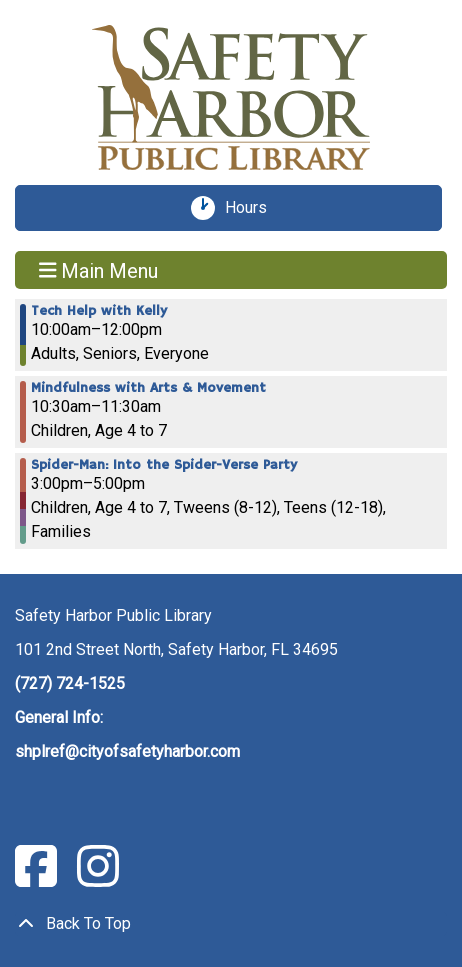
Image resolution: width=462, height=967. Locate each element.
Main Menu (99, 270)
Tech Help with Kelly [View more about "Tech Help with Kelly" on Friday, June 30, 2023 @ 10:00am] (99, 311)
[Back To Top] (231, 924)
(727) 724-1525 (70, 683)
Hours (253, 208)
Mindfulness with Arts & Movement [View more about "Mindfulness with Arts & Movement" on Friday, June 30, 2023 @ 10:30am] (148, 388)
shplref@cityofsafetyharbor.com (127, 751)
